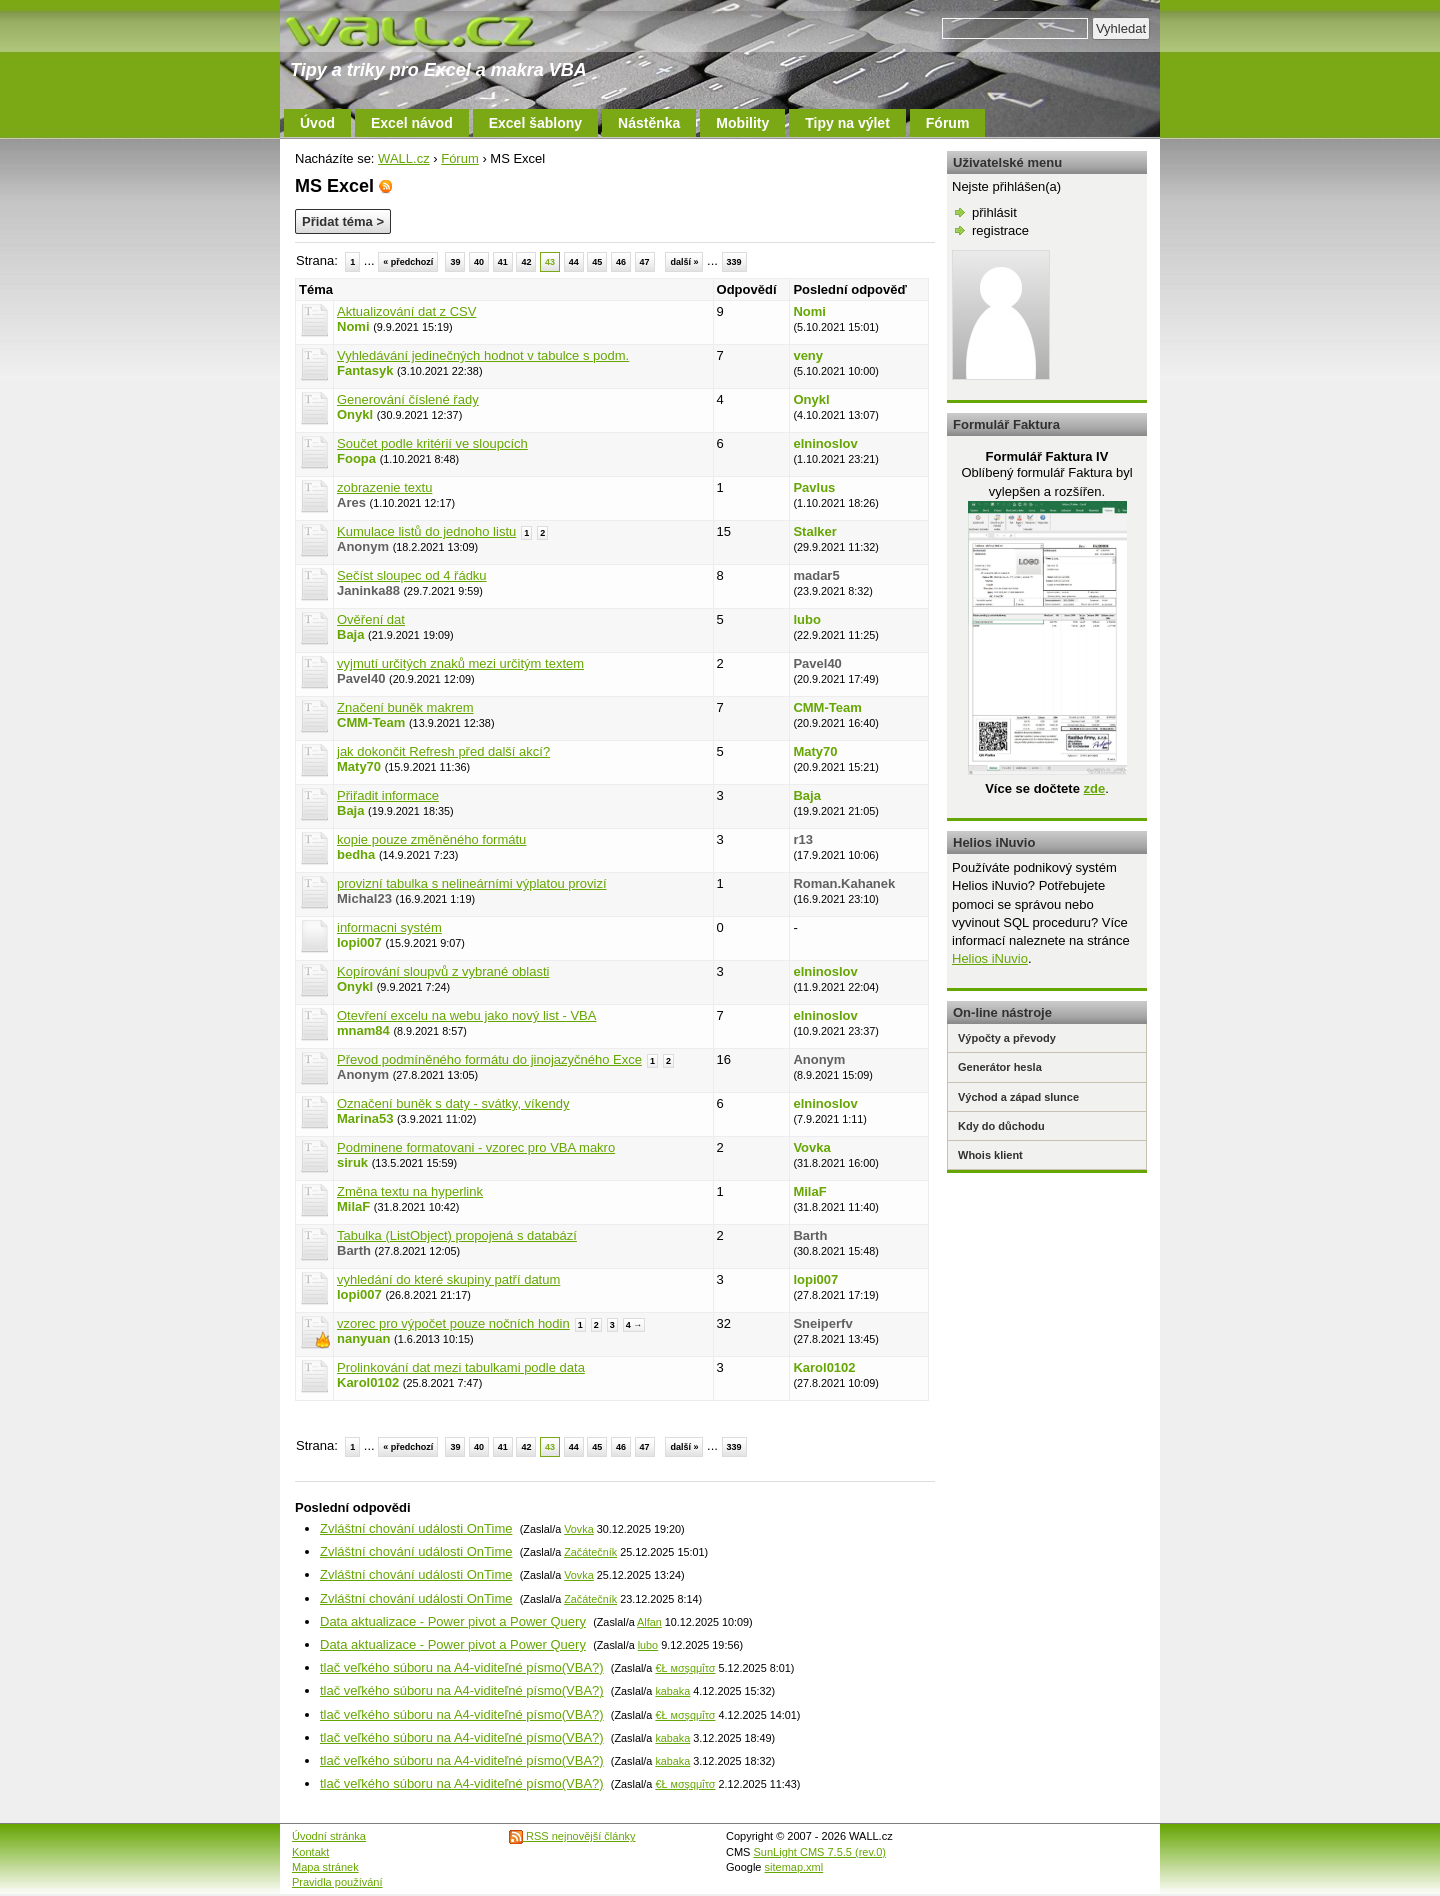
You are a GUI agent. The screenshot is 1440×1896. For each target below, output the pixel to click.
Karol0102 (368, 1382)
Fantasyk (365, 370)
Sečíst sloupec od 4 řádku (412, 575)
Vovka (811, 1147)
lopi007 (359, 942)
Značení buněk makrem (405, 707)
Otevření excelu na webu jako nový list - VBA (466, 1015)
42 (526, 262)
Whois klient (990, 1155)
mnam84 (363, 1030)
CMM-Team (371, 722)
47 (645, 262)
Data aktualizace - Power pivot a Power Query (453, 1621)
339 (734, 262)
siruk (352, 1162)
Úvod (317, 123)
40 (479, 262)
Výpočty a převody (1007, 1038)
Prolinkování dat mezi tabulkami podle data (461, 1367)
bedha (356, 854)
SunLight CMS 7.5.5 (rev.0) (820, 1852)
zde (1094, 788)
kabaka (672, 1691)
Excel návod (412, 123)
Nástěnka (649, 123)
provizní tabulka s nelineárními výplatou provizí (472, 883)
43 (550, 262)
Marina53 (365, 1118)
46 (621, 262)
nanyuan (363, 1338)
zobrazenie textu (384, 487)
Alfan (649, 1622)
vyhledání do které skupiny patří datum (448, 1279)
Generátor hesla (1000, 1067)
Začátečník (590, 1552)
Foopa (356, 458)
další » (684, 262)
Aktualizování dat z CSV (406, 311)
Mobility (742, 123)
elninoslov (825, 443)
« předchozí (408, 262)
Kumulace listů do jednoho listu (426, 531)
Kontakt (310, 1852)
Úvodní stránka (329, 1836)
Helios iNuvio (990, 958)
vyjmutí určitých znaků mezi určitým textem (460, 663)
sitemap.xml (794, 1867)
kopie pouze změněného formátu (431, 839)
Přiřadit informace (388, 795)
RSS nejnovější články (572, 1836)
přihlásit (994, 212)
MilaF (353, 1206)
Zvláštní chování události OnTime (416, 1528)
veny (808, 355)
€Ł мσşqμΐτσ (685, 1668)
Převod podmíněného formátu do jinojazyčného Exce (489, 1059)
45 (597, 262)
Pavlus (814, 487)
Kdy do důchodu (1001, 1126)
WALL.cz (404, 158)
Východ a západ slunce (1018, 1097)
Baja (350, 634)
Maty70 (359, 766)
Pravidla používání (337, 1882)
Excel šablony (535, 123)
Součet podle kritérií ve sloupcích (432, 443)
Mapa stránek (325, 1867)
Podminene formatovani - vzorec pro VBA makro (476, 1147)
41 (503, 262)
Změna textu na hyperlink (410, 1191)
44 (574, 262)
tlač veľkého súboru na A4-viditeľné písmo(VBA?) (462, 1667)
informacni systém (389, 927)
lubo (806, 619)
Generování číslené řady (408, 399)
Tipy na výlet (847, 123)
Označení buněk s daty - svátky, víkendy (453, 1103)
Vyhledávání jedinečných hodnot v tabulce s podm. (483, 355)
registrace (1000, 230)
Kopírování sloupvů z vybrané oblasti (443, 971)
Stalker (814, 531)
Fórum (948, 123)
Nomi (353, 326)
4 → (634, 1325)
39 (455, 262)
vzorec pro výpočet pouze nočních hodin (453, 1323)
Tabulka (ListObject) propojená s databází (457, 1235)
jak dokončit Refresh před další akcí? (443, 751)
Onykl (355, 414)
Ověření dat (371, 619)
